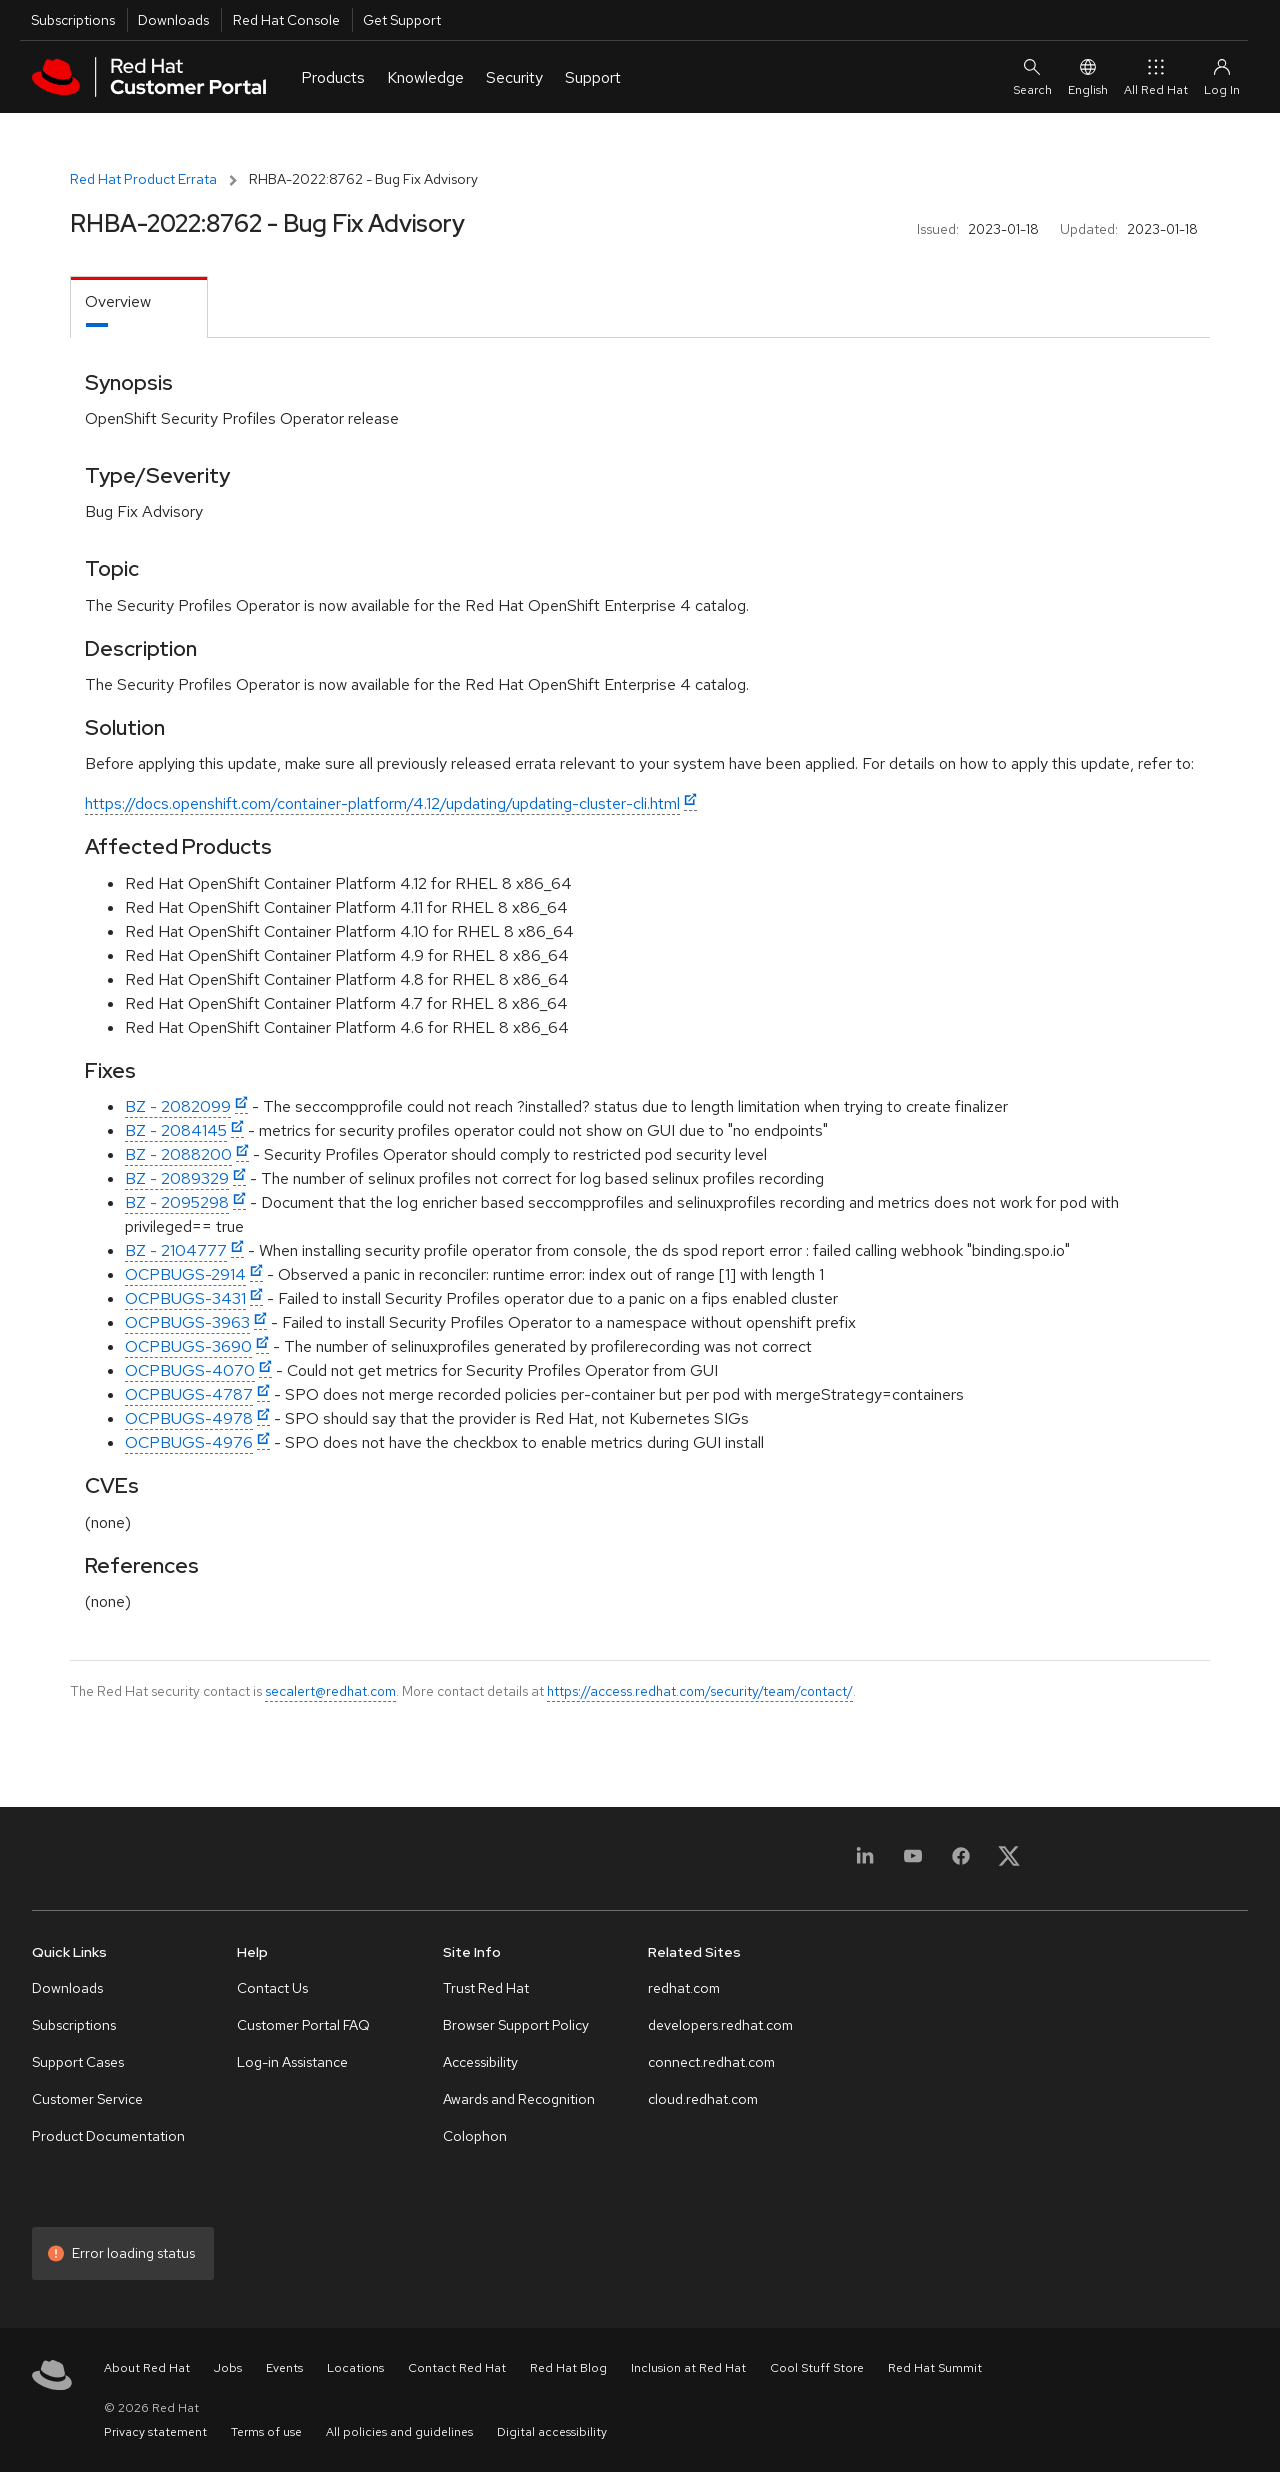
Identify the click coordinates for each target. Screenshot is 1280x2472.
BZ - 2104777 (176, 1250)
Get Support (402, 20)
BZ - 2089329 (177, 1178)
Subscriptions (73, 20)
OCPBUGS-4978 (189, 1418)
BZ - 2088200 (178, 1154)
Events (284, 2368)
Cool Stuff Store (817, 2368)
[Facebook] (961, 1862)
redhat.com (684, 1988)
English (1088, 76)
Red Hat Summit (935, 2368)
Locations (355, 2368)
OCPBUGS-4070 (190, 1370)
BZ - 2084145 (176, 1130)
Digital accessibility (552, 2432)
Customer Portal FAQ (303, 2025)
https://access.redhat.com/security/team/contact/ (700, 1691)
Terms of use (266, 2432)
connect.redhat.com (711, 2062)
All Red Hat (1156, 76)
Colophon (475, 2136)
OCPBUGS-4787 (189, 1394)
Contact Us (272, 1988)
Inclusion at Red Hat (688, 2368)
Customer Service (87, 2099)
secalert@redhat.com (330, 1691)
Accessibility (480, 2062)
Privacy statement (155, 2432)
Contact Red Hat (457, 2368)
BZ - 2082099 (178, 1106)
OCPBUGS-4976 (189, 1442)
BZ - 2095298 (177, 1202)
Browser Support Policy (516, 2025)
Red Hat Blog (568, 2368)
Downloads (173, 20)
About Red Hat (147, 2368)
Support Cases (78, 2062)
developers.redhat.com (720, 2025)
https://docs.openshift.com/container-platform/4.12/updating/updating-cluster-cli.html (382, 803)
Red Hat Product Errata (143, 179)
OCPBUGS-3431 (185, 1298)
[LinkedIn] (865, 1862)
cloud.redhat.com (703, 2099)
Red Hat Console (286, 20)
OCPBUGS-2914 (185, 1274)
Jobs (228, 2368)
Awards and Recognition (519, 2099)
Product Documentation (108, 2136)
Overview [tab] (118, 301)
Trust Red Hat (486, 1988)
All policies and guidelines (399, 2432)
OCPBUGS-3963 (187, 1322)
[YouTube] (913, 1862)
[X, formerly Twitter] (1009, 1862)
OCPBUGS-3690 (188, 1346)
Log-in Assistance (292, 2062)
